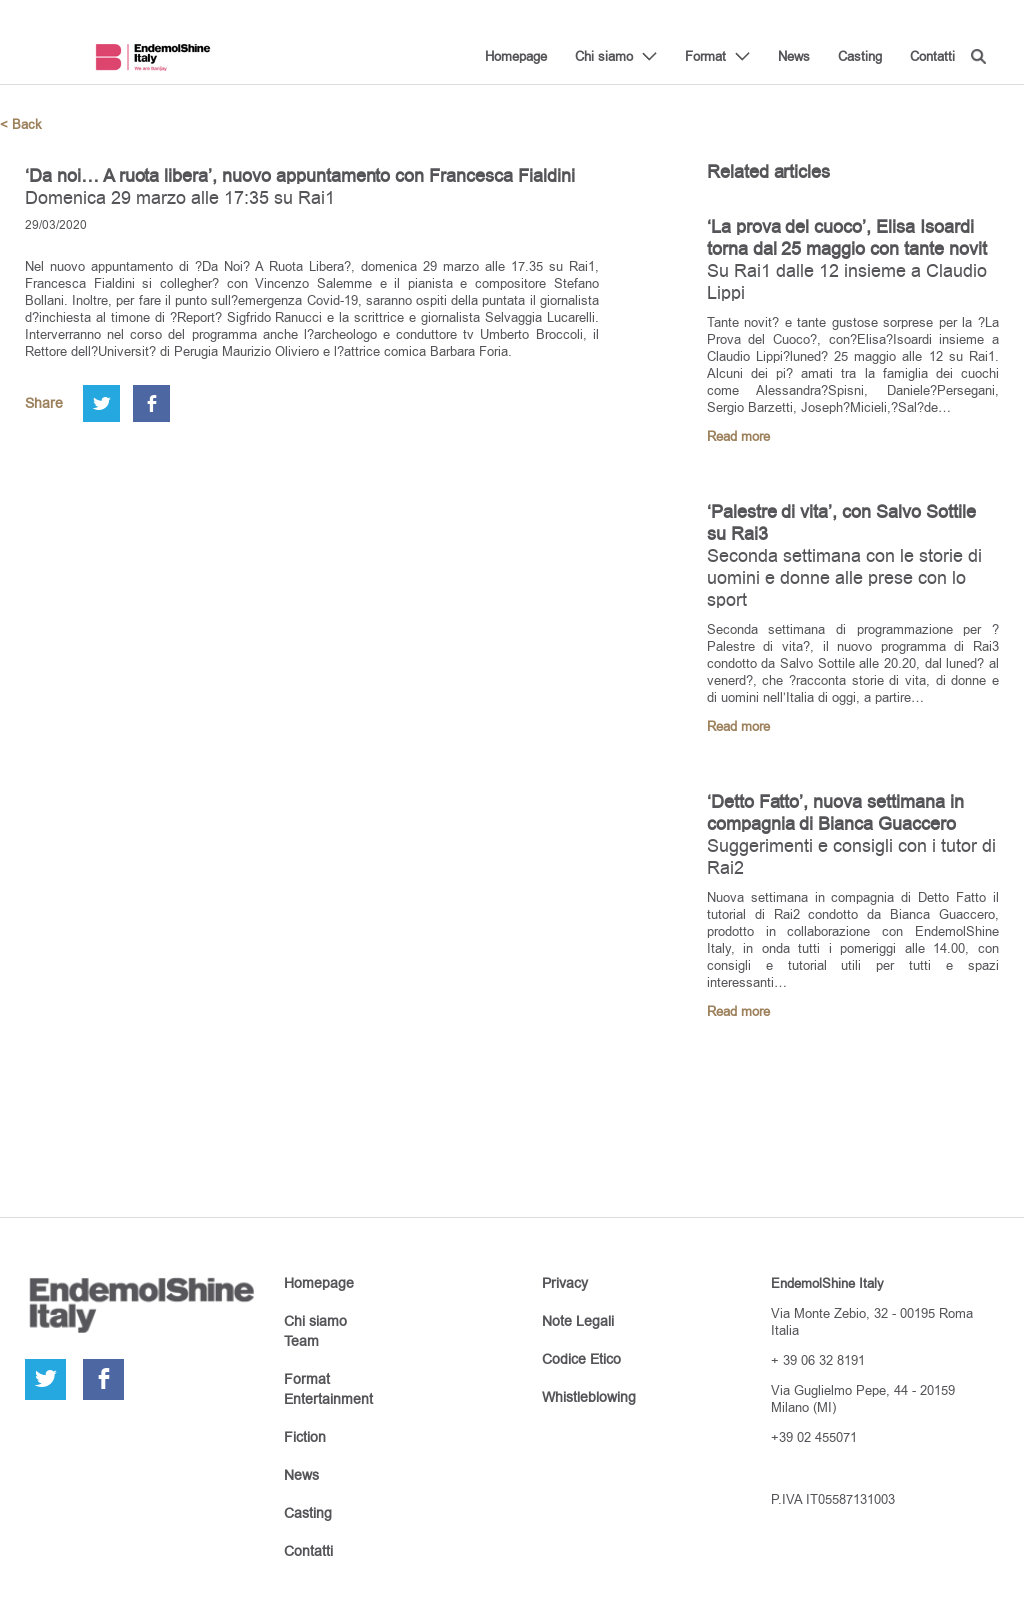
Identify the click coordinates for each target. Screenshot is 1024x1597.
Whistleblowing (589, 1397)
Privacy (565, 1283)
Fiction (305, 1437)
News (794, 56)
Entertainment (328, 1399)
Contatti (932, 56)
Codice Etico (581, 1359)
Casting (860, 56)
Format (705, 56)
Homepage (516, 56)
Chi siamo (604, 56)
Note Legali (578, 1321)
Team (301, 1341)
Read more (738, 436)
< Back (21, 124)
